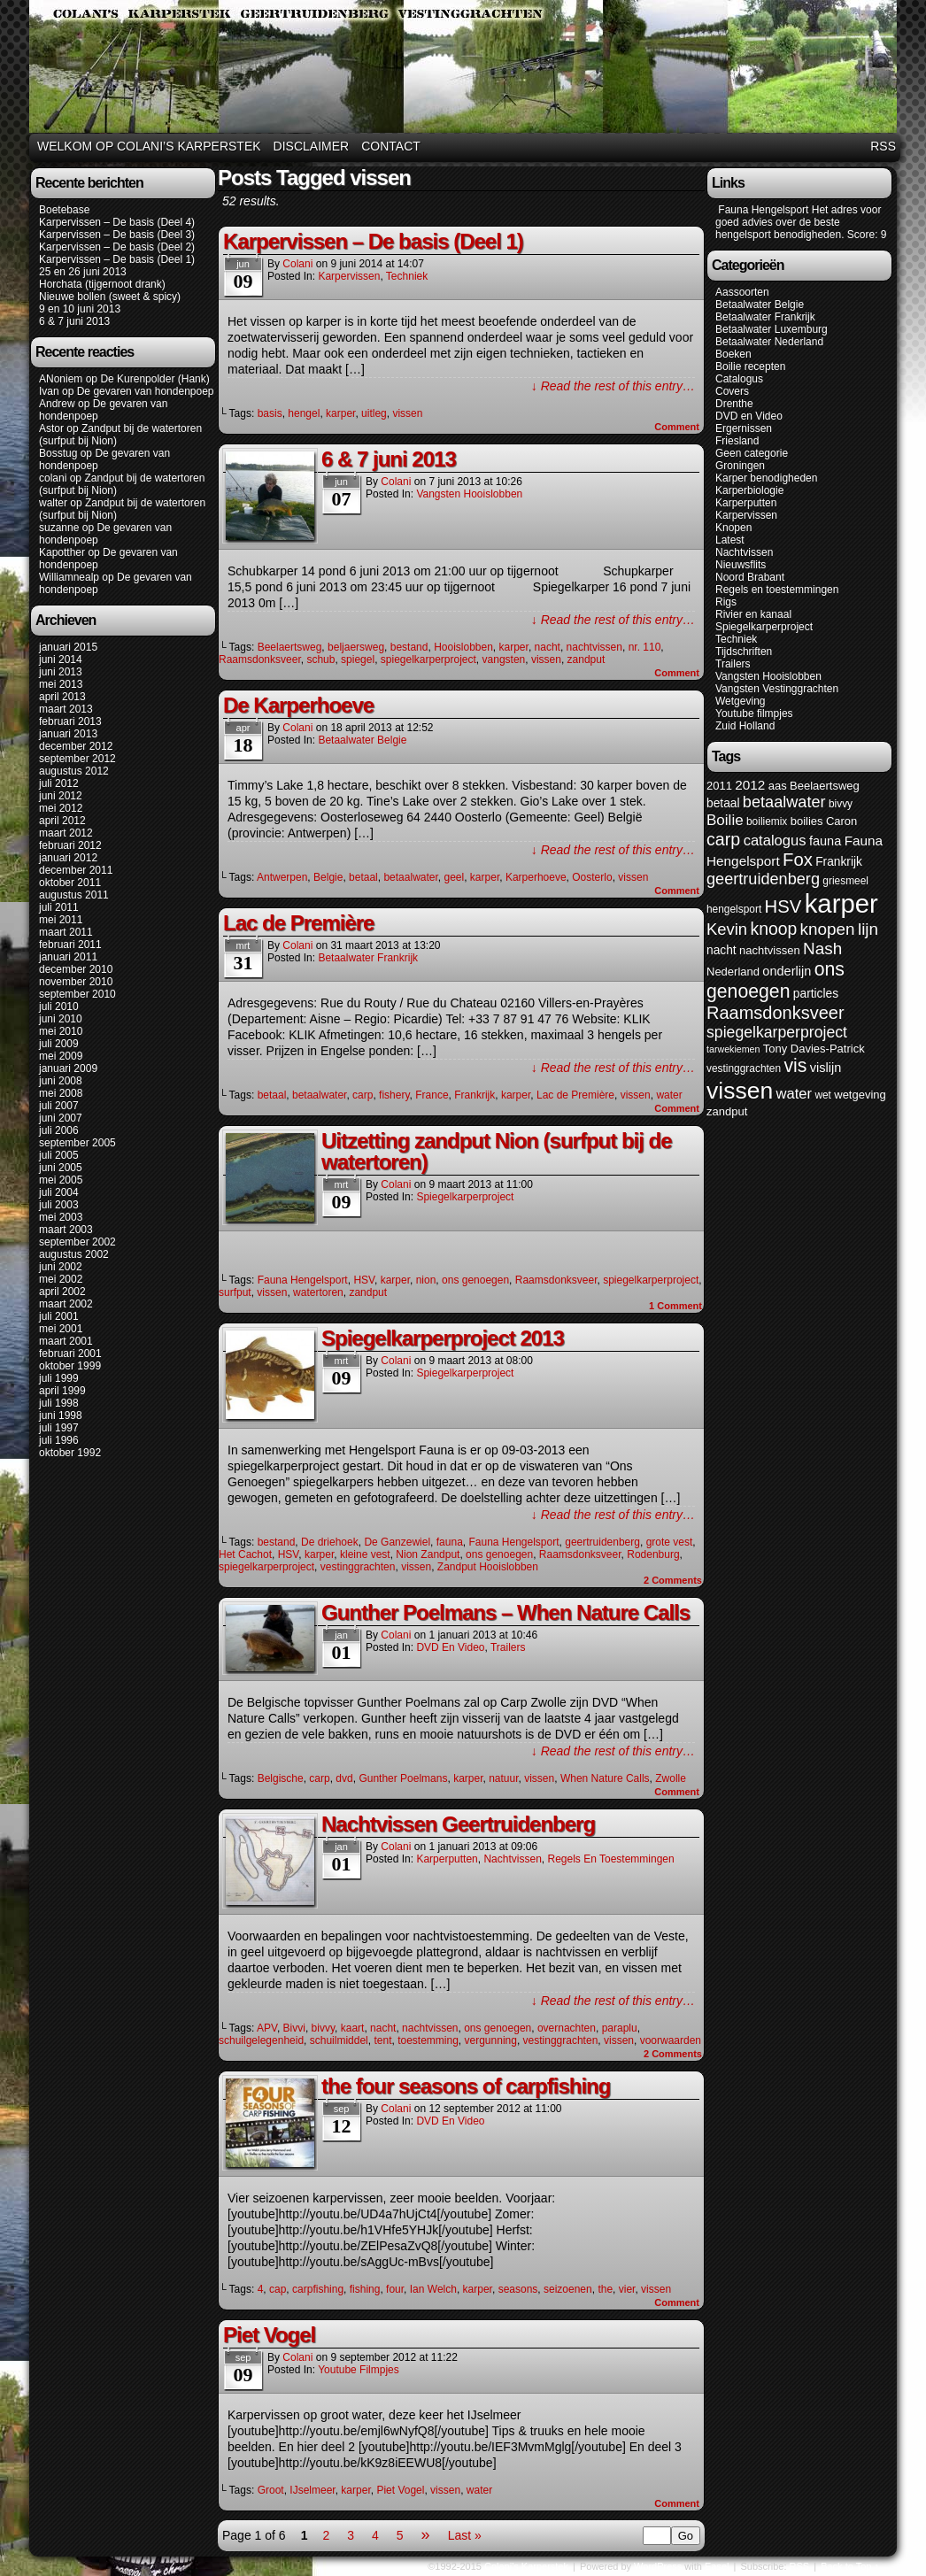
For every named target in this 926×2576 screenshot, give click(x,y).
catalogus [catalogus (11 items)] (775, 840)
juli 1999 (59, 1378)
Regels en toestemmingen (610, 1859)
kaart (353, 2028)
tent (382, 2040)
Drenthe (734, 403)
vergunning (491, 2040)
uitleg (374, 413)
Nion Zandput (427, 1554)
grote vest (669, 1542)
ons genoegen (475, 1280)
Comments (673, 1580)
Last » (465, 2535)
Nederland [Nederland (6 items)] (733, 971)
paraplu (619, 2028)
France (431, 1095)
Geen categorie (751, 453)
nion (426, 1280)
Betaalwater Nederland (769, 341)
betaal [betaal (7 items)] (723, 803)
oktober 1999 (70, 1366)
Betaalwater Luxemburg (771, 329)
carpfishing (317, 2289)
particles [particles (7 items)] (815, 993)
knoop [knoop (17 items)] (773, 928)
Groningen (740, 465)
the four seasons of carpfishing (465, 2086)
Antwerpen (282, 877)
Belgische (281, 1778)
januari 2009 (68, 1068)
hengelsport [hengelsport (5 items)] (733, 909)
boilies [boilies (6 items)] (807, 821)
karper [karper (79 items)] (841, 903)
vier (627, 2289)
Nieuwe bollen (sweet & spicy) (110, 296)
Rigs (726, 602)
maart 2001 (66, 1341)
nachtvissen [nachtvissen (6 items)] (769, 950)
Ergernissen (743, 428)
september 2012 (77, 758)
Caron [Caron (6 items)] (841, 821)
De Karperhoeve (298, 705)
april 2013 (62, 696)
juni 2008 (60, 1081)
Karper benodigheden (766, 478)
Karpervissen (349, 276)
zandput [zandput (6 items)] (726, 1111)
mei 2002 (60, 1279)
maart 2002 (66, 1304)
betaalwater (410, 877)
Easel (717, 2566)
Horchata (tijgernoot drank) (102, 284)
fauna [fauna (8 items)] (825, 841)
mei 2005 (60, 1180)
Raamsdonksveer (260, 659)
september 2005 (77, 1143)
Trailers (508, 1647)
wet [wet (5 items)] (822, 1095)
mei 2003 (60, 1217)
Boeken (733, 354)
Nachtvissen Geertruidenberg (458, 1824)
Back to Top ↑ (850, 2566)
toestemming (428, 2040)
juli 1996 (59, 1440)
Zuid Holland (745, 726)
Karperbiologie (749, 490)
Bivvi (294, 2028)
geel (454, 877)
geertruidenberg (602, 1542)
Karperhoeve (536, 877)
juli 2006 (59, 1130)
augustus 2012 (74, 771)
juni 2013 (60, 672)
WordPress (658, 2566)
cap (277, 2289)
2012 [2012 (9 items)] (750, 784)
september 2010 (77, 994)
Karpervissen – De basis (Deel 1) (117, 259)
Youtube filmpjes (358, 2370)
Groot (271, 2490)
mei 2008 (60, 1093)
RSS (883, 146)
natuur (503, 1778)
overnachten (566, 2028)
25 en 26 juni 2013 (83, 272)
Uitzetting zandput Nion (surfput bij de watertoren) (496, 1151)
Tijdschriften (743, 651)
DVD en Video (450, 1647)
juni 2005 (60, 1167)
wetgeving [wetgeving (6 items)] (860, 1094)
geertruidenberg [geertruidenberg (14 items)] (763, 879)
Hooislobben (463, 647)
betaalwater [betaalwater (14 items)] (784, 802)
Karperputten (446, 1859)
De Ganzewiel (397, 1542)
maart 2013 (66, 709)
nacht (547, 647)
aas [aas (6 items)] (777, 785)
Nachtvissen (512, 1859)
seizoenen (568, 2289)
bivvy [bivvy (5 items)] (841, 804)
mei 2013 (60, 684)
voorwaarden (670, 2040)
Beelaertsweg (290, 647)
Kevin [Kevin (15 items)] (726, 929)
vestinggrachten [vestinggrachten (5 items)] (743, 1068)
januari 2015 (68, 647)
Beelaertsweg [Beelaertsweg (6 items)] (825, 785)
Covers (732, 391)
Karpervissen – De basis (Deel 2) (117, 247)
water (669, 1095)
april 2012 (62, 820)
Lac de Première (298, 923)
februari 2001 (70, 1353)
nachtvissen (594, 647)
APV (267, 2028)
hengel (304, 413)
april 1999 (62, 1390)
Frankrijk (474, 1095)
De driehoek (330, 1542)
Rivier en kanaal (753, 614)
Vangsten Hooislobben (469, 494)
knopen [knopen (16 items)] (827, 929)
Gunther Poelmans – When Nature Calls (505, 1612)
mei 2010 (60, 1031)
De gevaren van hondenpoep (145, 391)
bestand (409, 647)
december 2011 (75, 870)
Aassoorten (742, 292)
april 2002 (62, 1291)
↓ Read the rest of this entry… (613, 386)
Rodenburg (653, 1554)
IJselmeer (312, 2490)
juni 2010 (60, 1019)
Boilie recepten (750, 366)
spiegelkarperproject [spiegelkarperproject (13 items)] (776, 1032)
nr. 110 (645, 647)
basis (270, 413)
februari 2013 (70, 721)
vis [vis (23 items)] (794, 1065)
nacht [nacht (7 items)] (721, 950)
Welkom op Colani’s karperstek (149, 146)
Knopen (733, 527)
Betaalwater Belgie (362, 740)
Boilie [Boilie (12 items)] (725, 820)
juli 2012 (59, 783)
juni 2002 (60, 1267)
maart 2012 (66, 833)
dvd (344, 1778)
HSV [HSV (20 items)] (783, 906)
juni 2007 (60, 1118)
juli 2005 (59, 1155)
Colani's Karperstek (465, 69)
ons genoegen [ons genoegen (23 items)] (775, 980)
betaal (363, 877)
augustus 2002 (74, 1254)
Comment (677, 426)
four (395, 2289)
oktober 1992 (70, 1452)
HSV (363, 1280)
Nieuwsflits (740, 565)
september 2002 (77, 1242)
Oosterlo (592, 877)
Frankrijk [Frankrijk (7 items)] (838, 861)
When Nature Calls (605, 1778)
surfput (235, 1292)
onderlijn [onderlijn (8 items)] (786, 971)
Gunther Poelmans (403, 1778)
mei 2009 (60, 1056)
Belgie (328, 877)
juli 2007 (59, 1105)
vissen (407, 413)
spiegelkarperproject (428, 659)
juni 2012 (60, 796)
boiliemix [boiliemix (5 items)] (766, 821)
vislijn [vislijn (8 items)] (826, 1067)
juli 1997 (59, 1428)
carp (362, 1095)
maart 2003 (66, 1229)
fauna (449, 1542)
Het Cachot (245, 1554)
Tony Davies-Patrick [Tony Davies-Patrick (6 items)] (814, 1048)
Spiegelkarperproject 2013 (442, 1338)
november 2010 (75, 982)
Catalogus (739, 379)
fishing (365, 2289)
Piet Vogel (269, 2335)
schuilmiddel (339, 2040)
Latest (730, 540)
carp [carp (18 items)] (723, 839)
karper (340, 413)
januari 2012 (68, 858)
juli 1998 (59, 1403)
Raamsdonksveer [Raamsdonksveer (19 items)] (775, 1012)
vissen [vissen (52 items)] (739, 1090)
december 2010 (75, 969)
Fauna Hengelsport (303, 1280)
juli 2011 (59, 907)
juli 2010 (59, 1006)
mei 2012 (60, 808)
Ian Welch (433, 2289)
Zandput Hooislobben (487, 1567)
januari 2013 (68, 734)
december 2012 (75, 746)
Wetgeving (740, 701)
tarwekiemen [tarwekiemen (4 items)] (733, 1049)
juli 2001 (59, 1316)
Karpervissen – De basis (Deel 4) (117, 222)
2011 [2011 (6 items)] (719, 785)
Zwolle (670, 1778)
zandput (586, 659)
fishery (394, 1095)
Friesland (737, 441)
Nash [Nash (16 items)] (822, 948)
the (605, 2289)
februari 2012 (70, 845)
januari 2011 (68, 957)
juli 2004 (59, 1192)
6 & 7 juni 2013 (74, 321)
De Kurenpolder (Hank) (154, 379)
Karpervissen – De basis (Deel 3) (117, 234)
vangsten (504, 659)
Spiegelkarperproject (464, 1197)
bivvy (323, 2028)
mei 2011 (60, 920)
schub (320, 659)
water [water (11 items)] (794, 1093)
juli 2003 (59, 1205)
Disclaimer (312, 146)
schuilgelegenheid (261, 2040)
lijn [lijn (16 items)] (868, 929)
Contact (391, 146)
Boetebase (64, 210)
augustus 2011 (74, 895)
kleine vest (365, 1554)
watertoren (318, 1292)
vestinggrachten (358, 1567)
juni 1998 (60, 1415)
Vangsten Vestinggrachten (776, 689)
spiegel (357, 659)
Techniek (407, 276)
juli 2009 (59, 1043)
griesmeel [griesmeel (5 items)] (845, 881)
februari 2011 (70, 944)
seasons (518, 2289)
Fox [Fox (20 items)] (798, 859)
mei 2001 (60, 1329)
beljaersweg (356, 647)
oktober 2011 (70, 882)
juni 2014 (60, 659)
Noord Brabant (749, 577)
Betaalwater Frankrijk (368, 958)
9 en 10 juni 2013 (79, 309)
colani (52, 478)
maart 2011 (66, 932)
